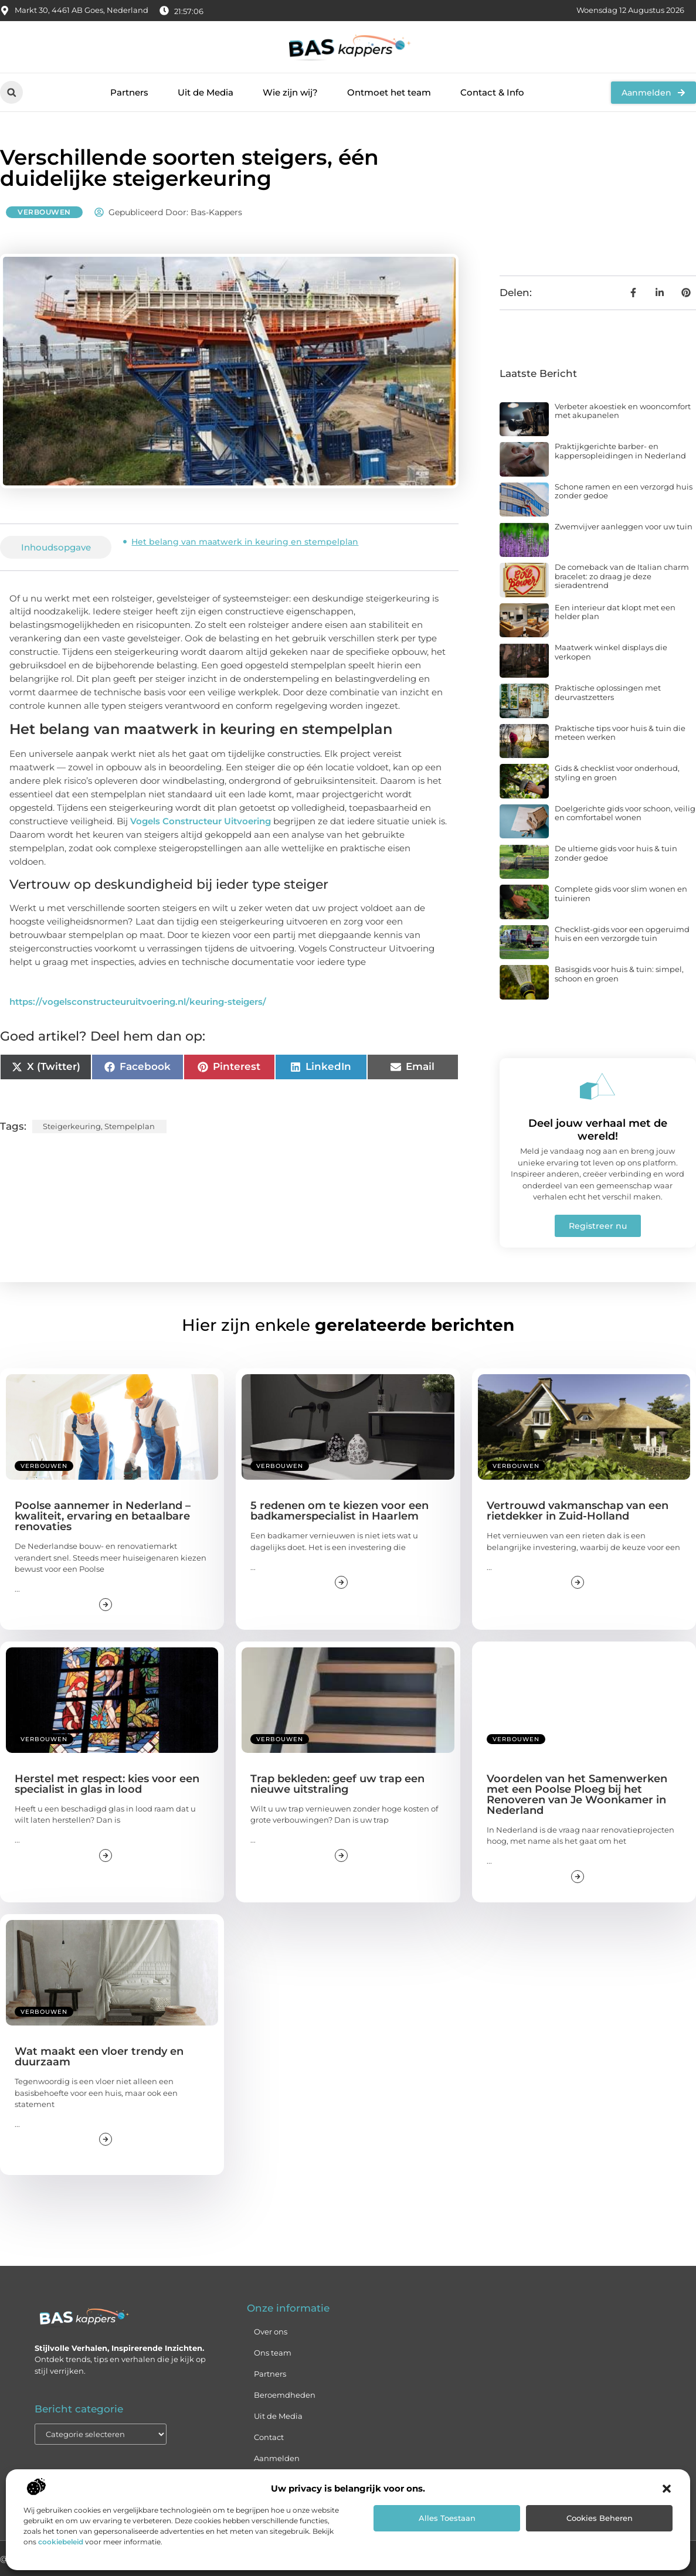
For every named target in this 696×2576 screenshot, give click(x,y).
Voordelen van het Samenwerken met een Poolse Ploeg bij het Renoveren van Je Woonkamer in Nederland (577, 1794)
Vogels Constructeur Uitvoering (200, 821)
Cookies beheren (599, 2518)
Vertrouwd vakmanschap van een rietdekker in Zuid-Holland (577, 1511)
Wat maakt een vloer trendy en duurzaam (99, 2056)
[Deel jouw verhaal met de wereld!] (597, 1086)
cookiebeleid (60, 2541)
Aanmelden (277, 2458)
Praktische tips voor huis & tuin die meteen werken (620, 732)
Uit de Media (205, 92)
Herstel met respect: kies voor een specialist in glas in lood (107, 1784)
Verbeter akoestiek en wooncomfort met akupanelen (623, 411)
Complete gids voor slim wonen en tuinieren (621, 893)
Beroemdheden (284, 2395)
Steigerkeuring (72, 1126)
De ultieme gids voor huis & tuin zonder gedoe (616, 853)
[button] (667, 2489)
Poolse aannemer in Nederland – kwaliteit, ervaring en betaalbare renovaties (103, 1516)
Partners (129, 92)
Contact (269, 2437)
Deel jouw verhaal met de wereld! (597, 1130)
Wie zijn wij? (290, 92)
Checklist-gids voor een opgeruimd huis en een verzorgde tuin (622, 934)
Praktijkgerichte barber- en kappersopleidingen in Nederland (620, 450)
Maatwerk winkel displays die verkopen (611, 652)
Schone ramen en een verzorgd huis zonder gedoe (623, 491)
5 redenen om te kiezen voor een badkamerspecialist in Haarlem (339, 1511)
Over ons (270, 2331)
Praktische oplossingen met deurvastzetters (608, 692)
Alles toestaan (447, 2518)
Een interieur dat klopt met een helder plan (615, 612)
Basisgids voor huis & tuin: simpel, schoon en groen (619, 973)
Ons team (272, 2352)
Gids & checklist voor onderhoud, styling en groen (617, 772)
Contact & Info (492, 92)
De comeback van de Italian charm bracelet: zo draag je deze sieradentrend (622, 576)
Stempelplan (129, 1126)
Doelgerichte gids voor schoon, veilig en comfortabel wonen (625, 813)
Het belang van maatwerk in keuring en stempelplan (244, 541)
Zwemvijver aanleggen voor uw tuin (623, 526)
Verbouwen (44, 212)
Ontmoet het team (389, 92)
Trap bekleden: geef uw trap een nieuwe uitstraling (337, 1784)
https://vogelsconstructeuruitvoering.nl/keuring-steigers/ (137, 1001)
